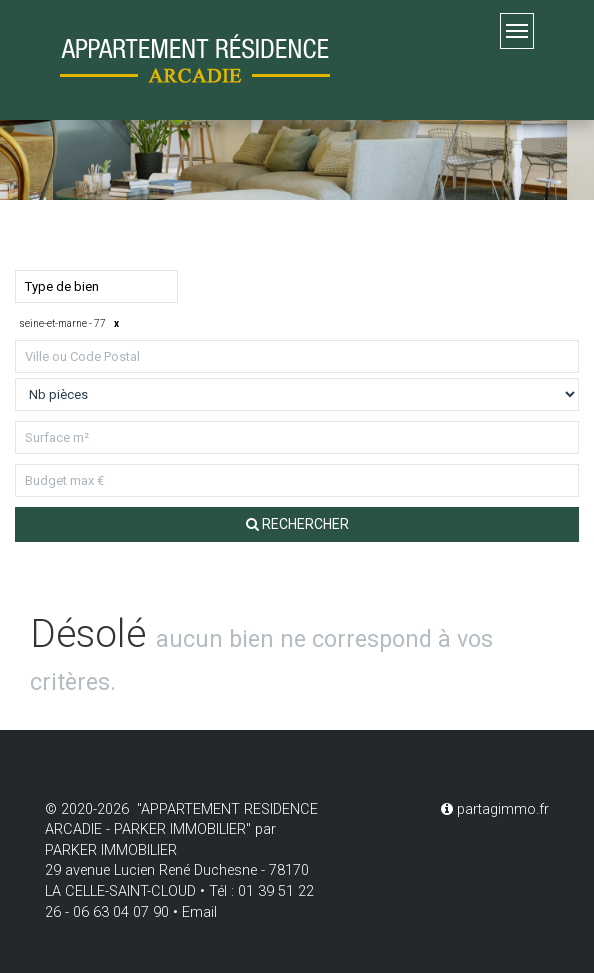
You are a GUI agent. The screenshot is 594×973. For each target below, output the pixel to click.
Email (199, 912)
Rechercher (297, 524)
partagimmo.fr (495, 809)
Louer (143, 230)
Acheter (51, 230)
